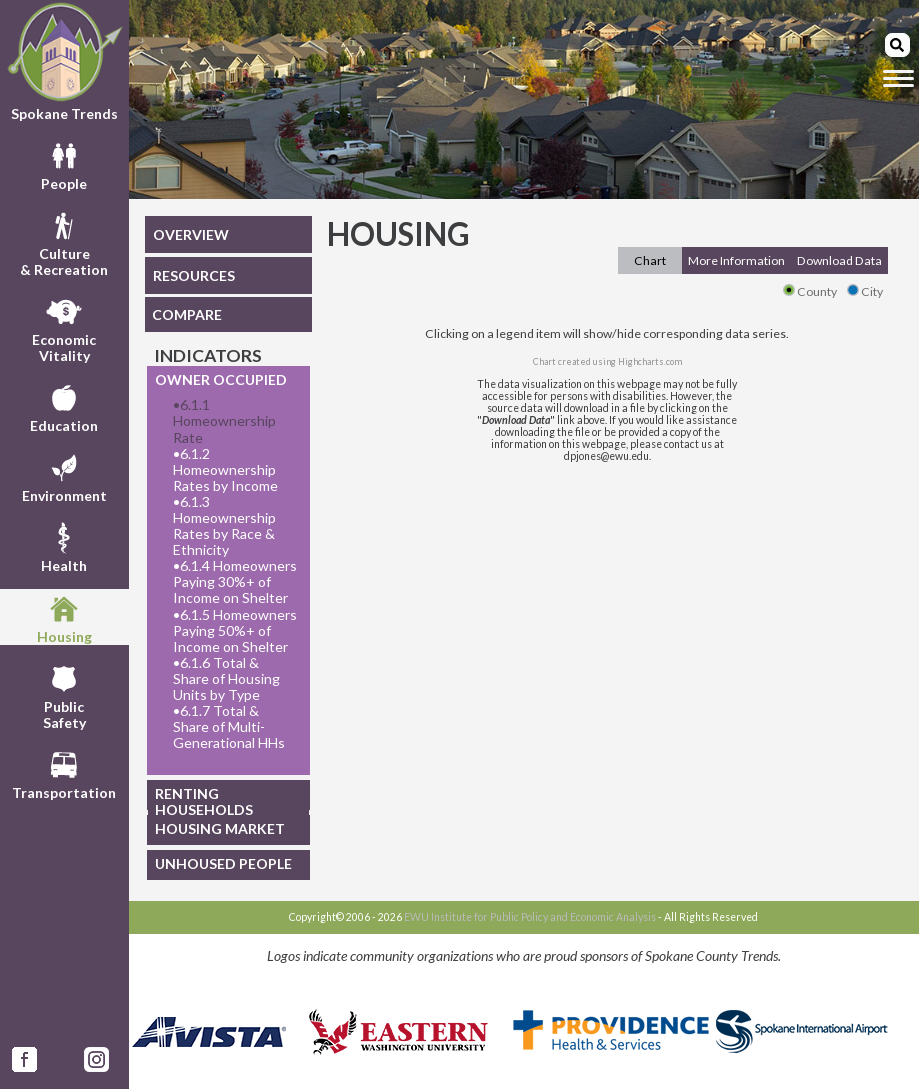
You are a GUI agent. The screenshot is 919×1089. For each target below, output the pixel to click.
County (810, 291)
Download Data (839, 260)
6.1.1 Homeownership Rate (224, 421)
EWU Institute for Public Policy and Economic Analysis (530, 917)
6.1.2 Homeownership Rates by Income (225, 470)
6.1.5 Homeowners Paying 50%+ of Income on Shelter (235, 631)
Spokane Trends (64, 61)
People (64, 164)
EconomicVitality (64, 328)
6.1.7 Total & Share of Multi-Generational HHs (229, 727)
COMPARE (187, 314)
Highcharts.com (650, 361)
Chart (650, 260)
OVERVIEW (191, 234)
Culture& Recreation (64, 242)
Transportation (64, 773)
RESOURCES (194, 275)
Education (64, 406)
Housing (64, 617)
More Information (736, 260)
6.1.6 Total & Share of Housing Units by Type (226, 679)
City (865, 291)
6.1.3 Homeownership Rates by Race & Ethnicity (224, 526)
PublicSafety (64, 695)
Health (64, 546)
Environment (64, 476)
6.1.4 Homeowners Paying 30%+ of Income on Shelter (235, 582)
